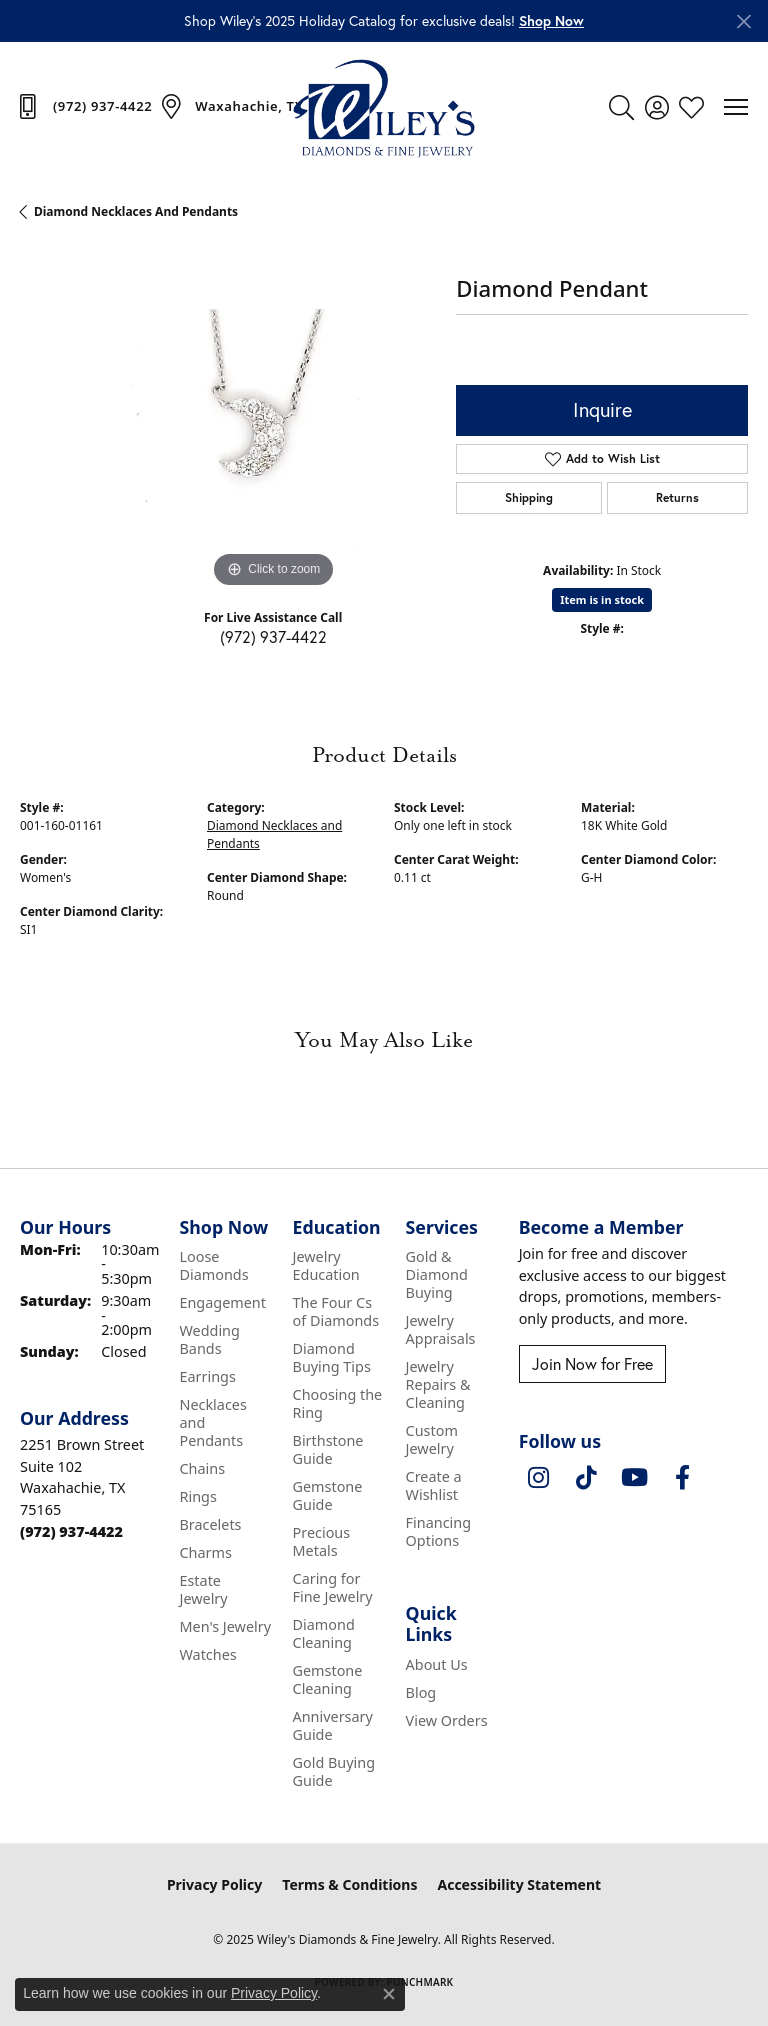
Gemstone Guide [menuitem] (328, 1495)
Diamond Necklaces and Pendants (136, 211)
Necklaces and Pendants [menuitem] (212, 1422)
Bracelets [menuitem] (210, 1524)
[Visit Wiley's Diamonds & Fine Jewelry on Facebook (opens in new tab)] (683, 1478)
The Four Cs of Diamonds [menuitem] (336, 1311)
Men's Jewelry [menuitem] (225, 1626)
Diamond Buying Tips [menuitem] (332, 1357)
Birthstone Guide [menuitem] (328, 1449)
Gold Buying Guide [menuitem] (334, 1771)
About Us (437, 1664)
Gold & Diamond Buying (437, 1274)
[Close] (743, 21)
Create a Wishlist (434, 1485)
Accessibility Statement (519, 1884)
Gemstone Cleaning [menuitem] (328, 1679)
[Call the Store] (71, 1531)
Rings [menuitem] (197, 1496)
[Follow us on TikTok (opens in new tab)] (587, 1478)
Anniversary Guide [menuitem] (333, 1725)
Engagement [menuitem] (222, 1302)
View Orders (447, 1720)
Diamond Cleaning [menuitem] (324, 1633)
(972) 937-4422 (273, 636)
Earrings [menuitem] (207, 1376)
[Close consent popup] (389, 1994)
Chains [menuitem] (202, 1468)
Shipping (529, 497)
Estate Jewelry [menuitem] (203, 1589)
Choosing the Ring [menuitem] (338, 1403)
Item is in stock (602, 599)
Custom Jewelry (432, 1439)
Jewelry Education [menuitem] (326, 1265)
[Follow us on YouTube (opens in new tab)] (635, 1478)
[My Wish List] (691, 107)
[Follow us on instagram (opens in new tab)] (539, 1478)
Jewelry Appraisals (441, 1329)
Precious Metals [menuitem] (322, 1541)
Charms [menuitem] (205, 1552)
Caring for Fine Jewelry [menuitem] (333, 1587)
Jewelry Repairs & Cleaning (438, 1384)
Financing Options (438, 1531)
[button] (551, 21)
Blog (421, 1692)
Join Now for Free (592, 1363)
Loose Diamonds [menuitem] (213, 1265)
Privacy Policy (214, 1884)
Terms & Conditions (349, 1884)
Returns (677, 497)
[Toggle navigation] (736, 107)
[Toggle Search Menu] (621, 107)
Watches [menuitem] (207, 1654)
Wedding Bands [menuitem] (209, 1339)
